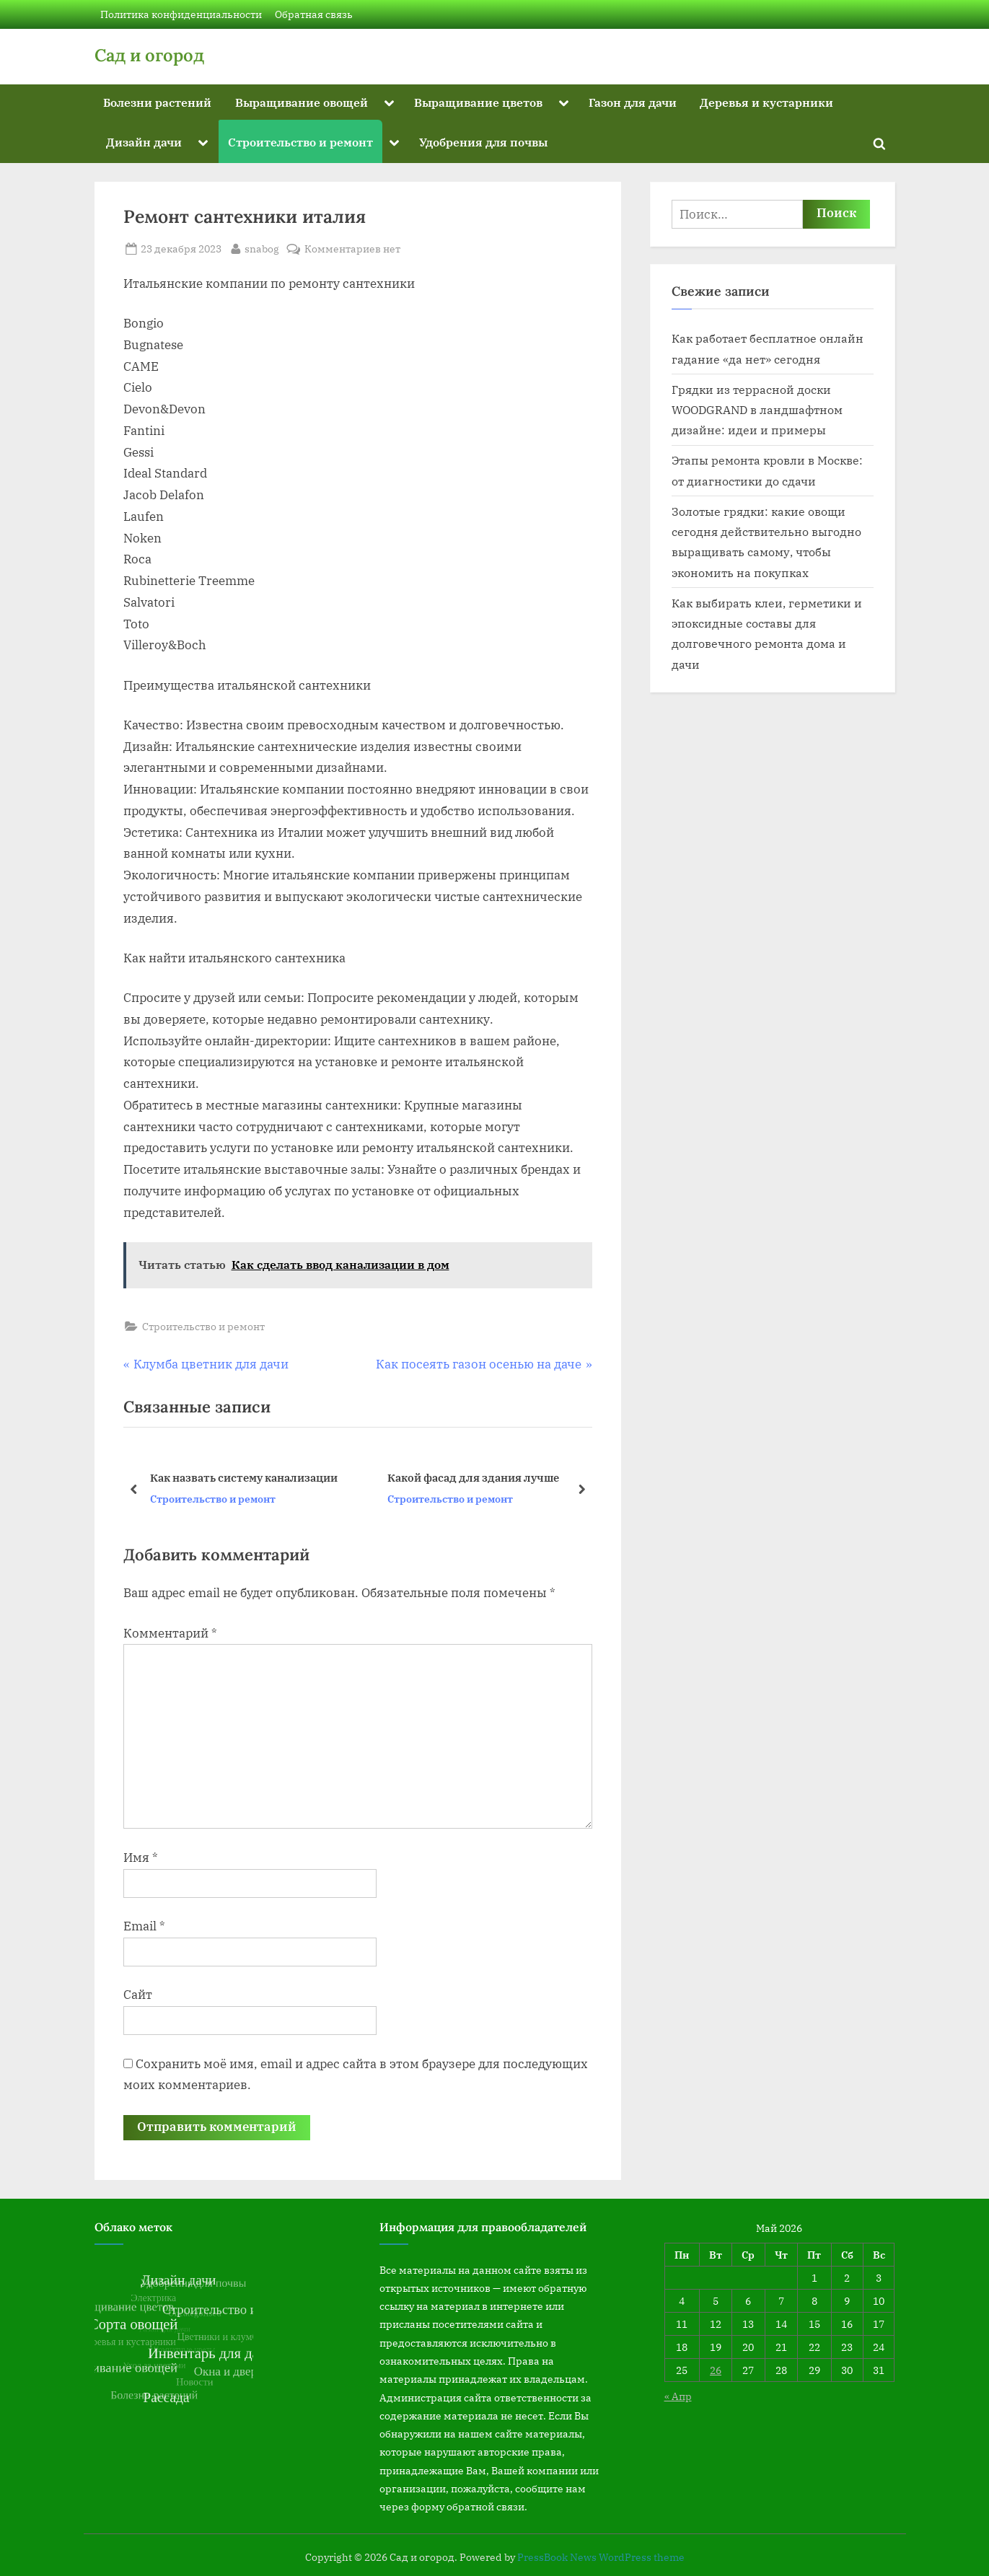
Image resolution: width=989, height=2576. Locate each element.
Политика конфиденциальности (181, 14)
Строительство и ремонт (300, 141)
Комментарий (170, 1633)
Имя (140, 1857)
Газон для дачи (633, 102)
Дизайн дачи (144, 141)
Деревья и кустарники (766, 102)
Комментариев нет (352, 248)
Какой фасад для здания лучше (472, 1477)
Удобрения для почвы (483, 141)
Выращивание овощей (301, 102)
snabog (262, 247)
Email (144, 1926)
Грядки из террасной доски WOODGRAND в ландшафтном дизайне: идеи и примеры (757, 410)
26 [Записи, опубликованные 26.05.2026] (715, 2370)
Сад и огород (149, 55)
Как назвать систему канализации (243, 1477)
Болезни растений (157, 102)
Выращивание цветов (478, 102)
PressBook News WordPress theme (601, 2557)
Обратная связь (314, 14)
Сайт (137, 1995)
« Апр (678, 2396)
